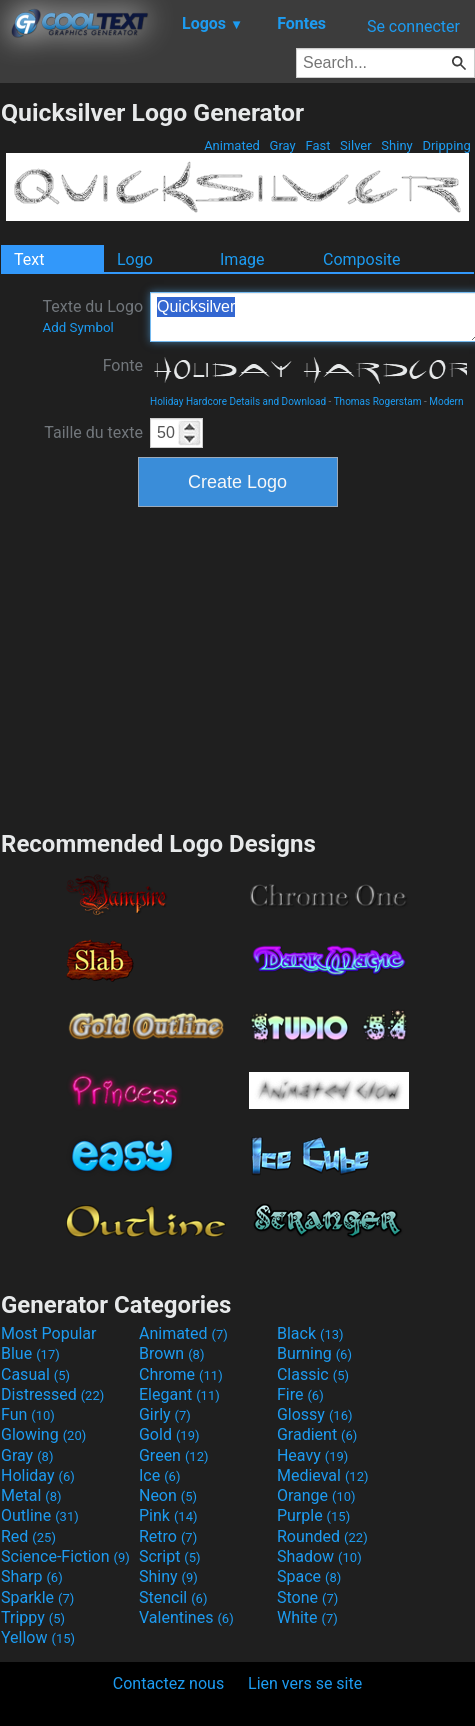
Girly (165, 1414)
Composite (362, 259)
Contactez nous (168, 1683)
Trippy (33, 1617)
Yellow (38, 1637)
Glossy (315, 1414)
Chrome (181, 1374)
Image (242, 259)
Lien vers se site (305, 1683)
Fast (317, 145)
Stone (307, 1597)
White (307, 1617)
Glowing (43, 1434)
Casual (35, 1374)
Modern (446, 401)
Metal (31, 1495)
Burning (314, 1353)
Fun (28, 1414)
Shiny (397, 145)
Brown (171, 1353)
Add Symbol (77, 327)
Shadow (319, 1556)
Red (28, 1536)
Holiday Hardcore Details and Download (238, 401)
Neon (168, 1495)
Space (309, 1576)
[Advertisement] (238, 666)
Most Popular (49, 1333)
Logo (135, 259)
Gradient (317, 1434)
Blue (30, 1353)
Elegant (179, 1394)
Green (174, 1455)
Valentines (186, 1617)
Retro (168, 1536)
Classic (313, 1374)
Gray (282, 145)
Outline (40, 1515)
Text (29, 259)
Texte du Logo (92, 316)
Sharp (32, 1576)
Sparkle (37, 1597)
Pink (168, 1515)
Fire (300, 1394)
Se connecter (413, 26)
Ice (159, 1475)
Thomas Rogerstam (378, 401)
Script (170, 1556)
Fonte (123, 365)
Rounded (322, 1536)
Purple (313, 1515)
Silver (356, 145)
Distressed (52, 1394)
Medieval (323, 1475)
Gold (169, 1434)
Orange (316, 1495)
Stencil (173, 1597)
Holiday (38, 1475)
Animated (232, 145)
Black (310, 1333)
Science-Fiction (65, 1556)
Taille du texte (93, 432)
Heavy (312, 1455)
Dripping (446, 145)
